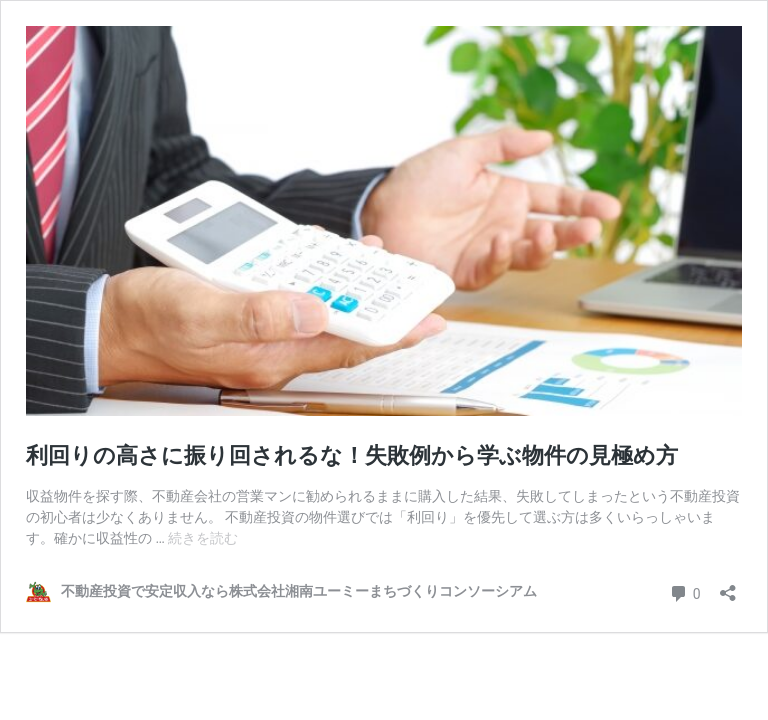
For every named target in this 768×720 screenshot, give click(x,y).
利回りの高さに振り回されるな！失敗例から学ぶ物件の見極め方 (363, 455)
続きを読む (203, 538)
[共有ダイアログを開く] (728, 586)
